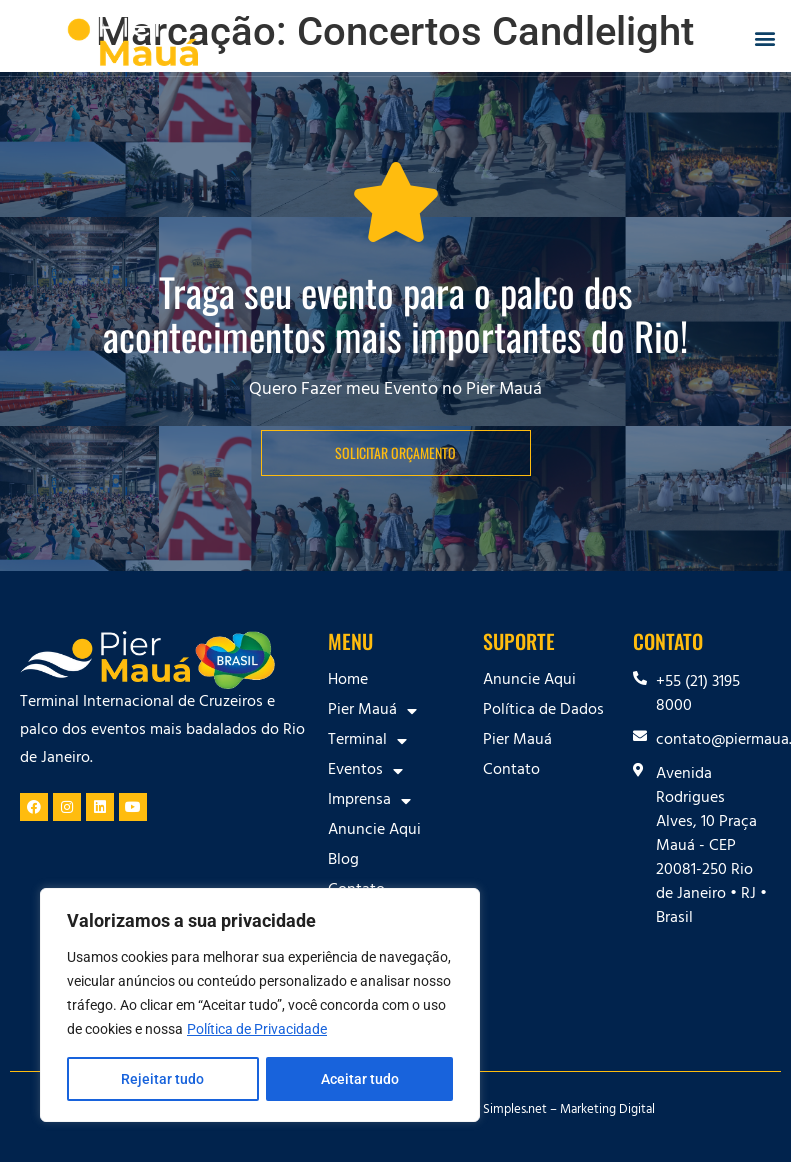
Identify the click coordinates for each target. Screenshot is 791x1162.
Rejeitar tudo (162, 1079)
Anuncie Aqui (374, 831)
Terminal (367, 741)
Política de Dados (543, 711)
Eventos (365, 771)
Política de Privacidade (257, 1029)
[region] (260, 1005)
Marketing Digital (607, 1111)
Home (348, 681)
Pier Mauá (372, 711)
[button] (764, 38)
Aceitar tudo (360, 1079)
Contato (511, 771)
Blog (343, 861)
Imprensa (369, 801)
